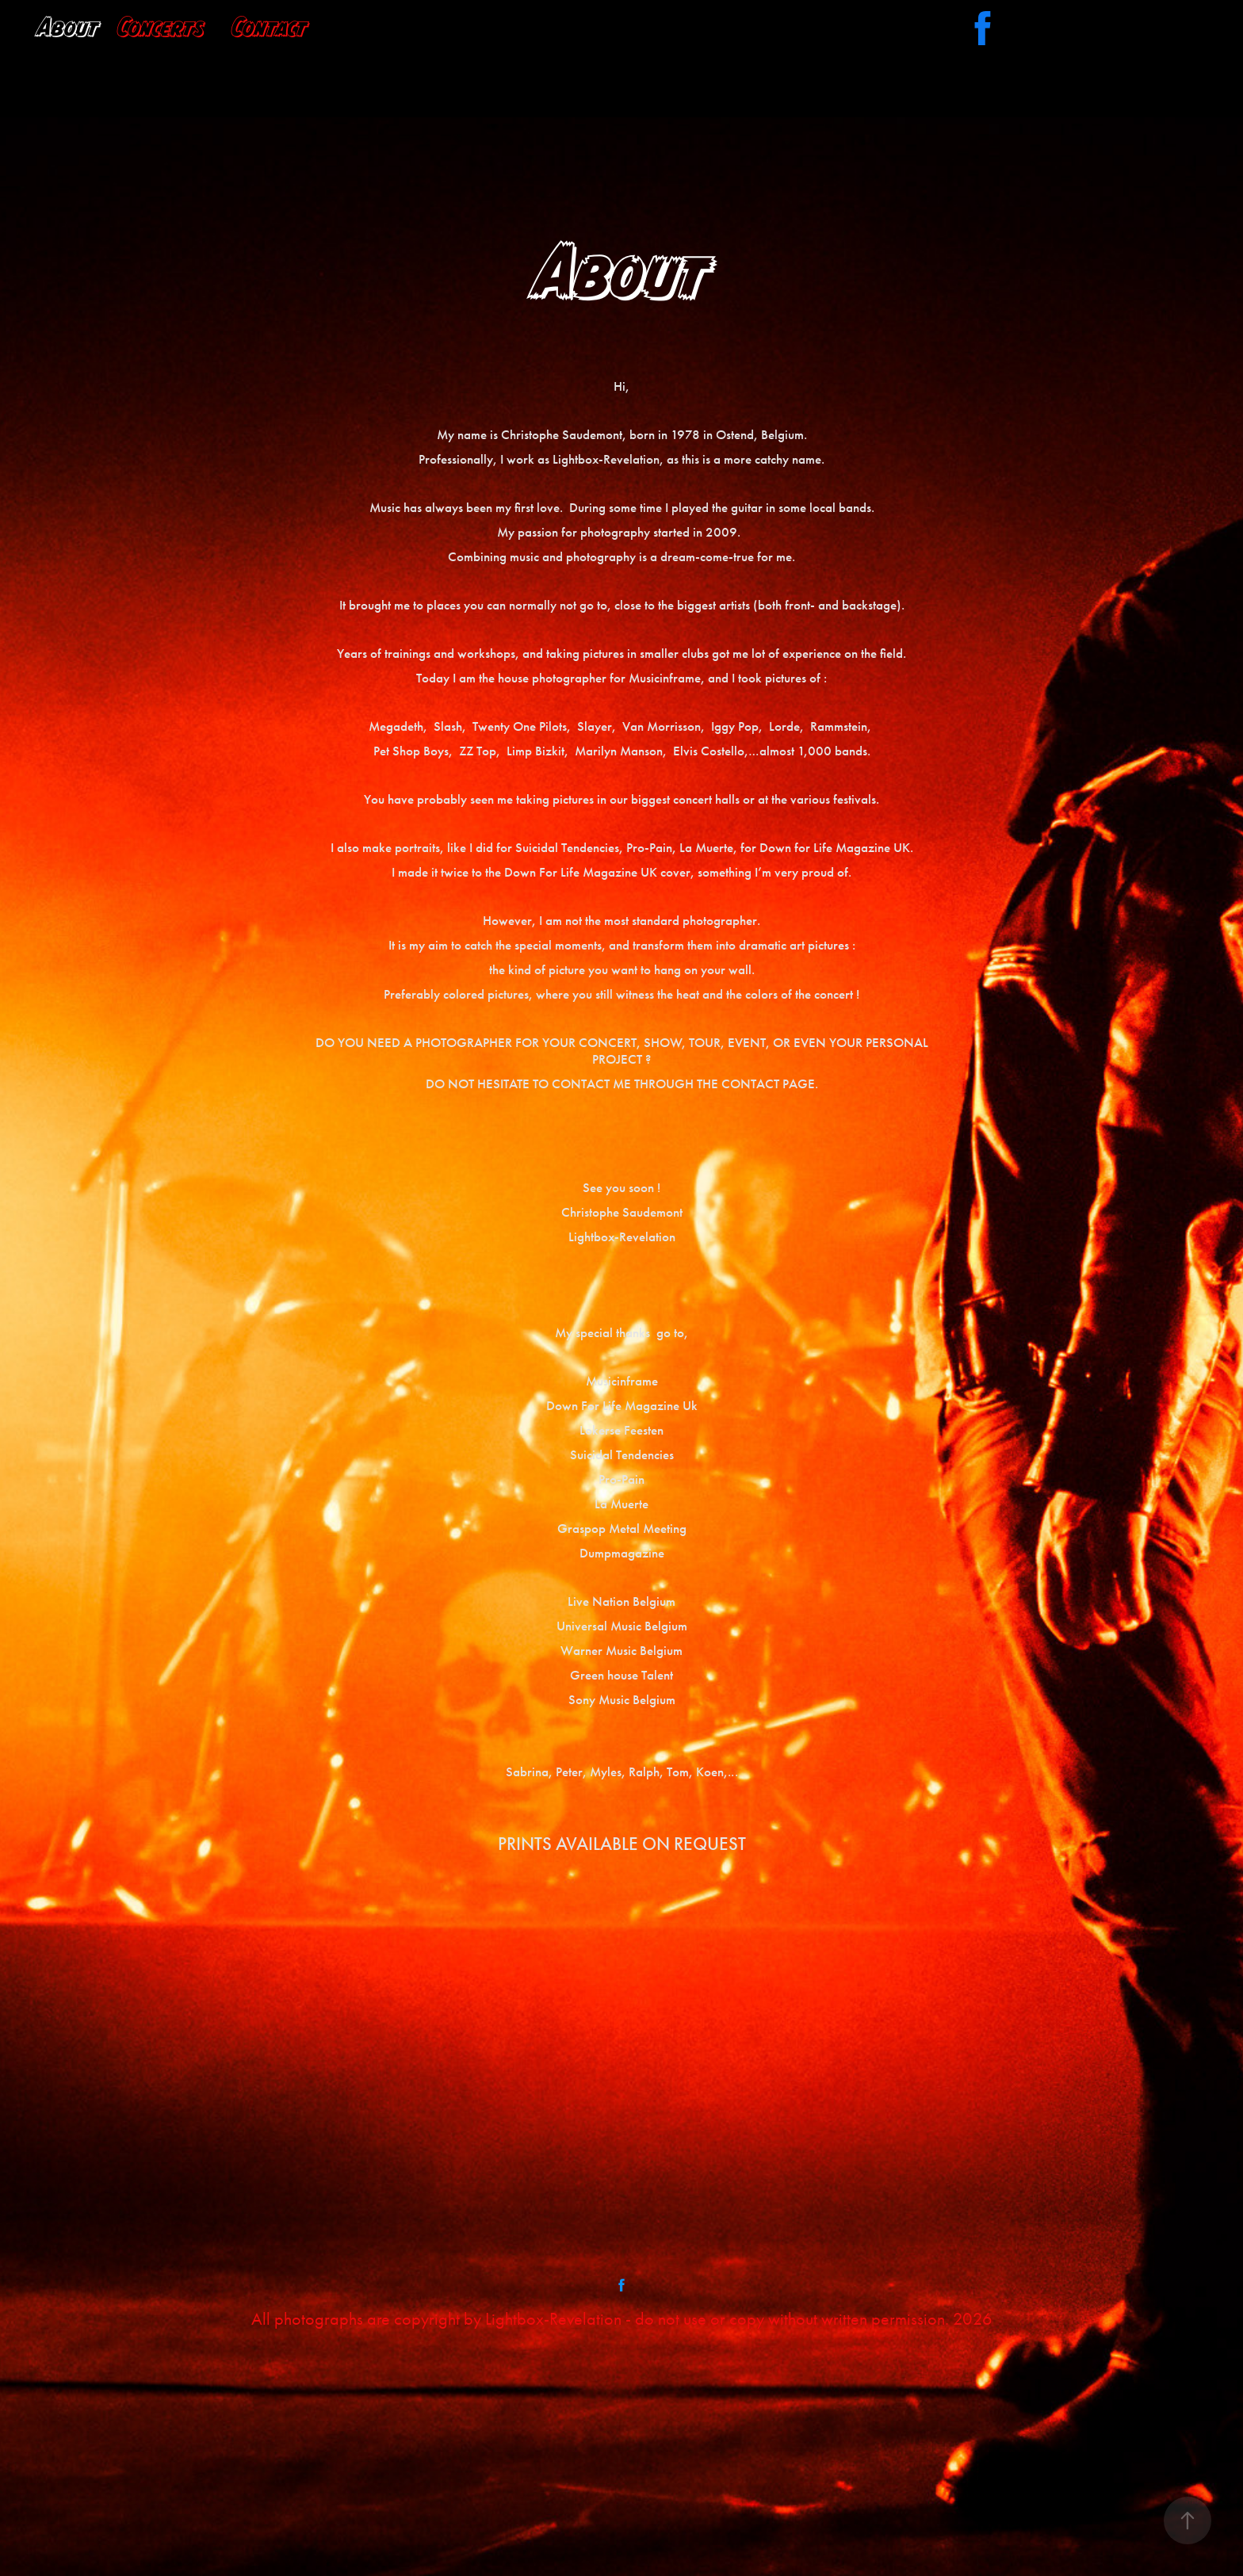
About (67, 26)
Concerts (160, 26)
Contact (269, 26)
